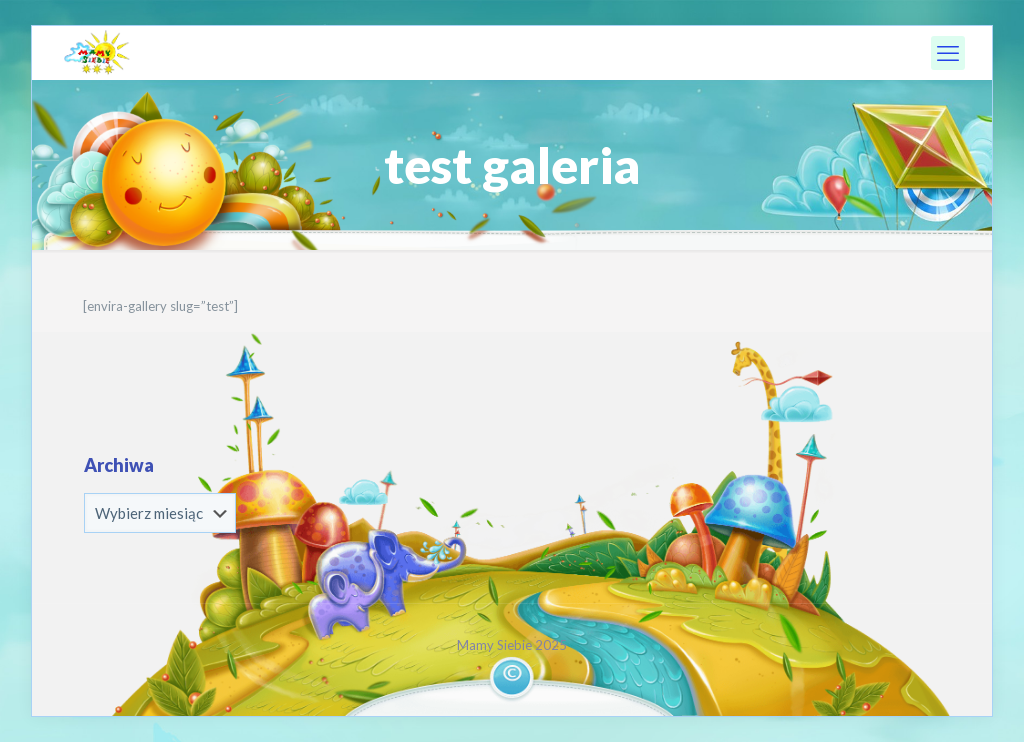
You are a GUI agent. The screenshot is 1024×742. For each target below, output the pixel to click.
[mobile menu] (948, 53)
